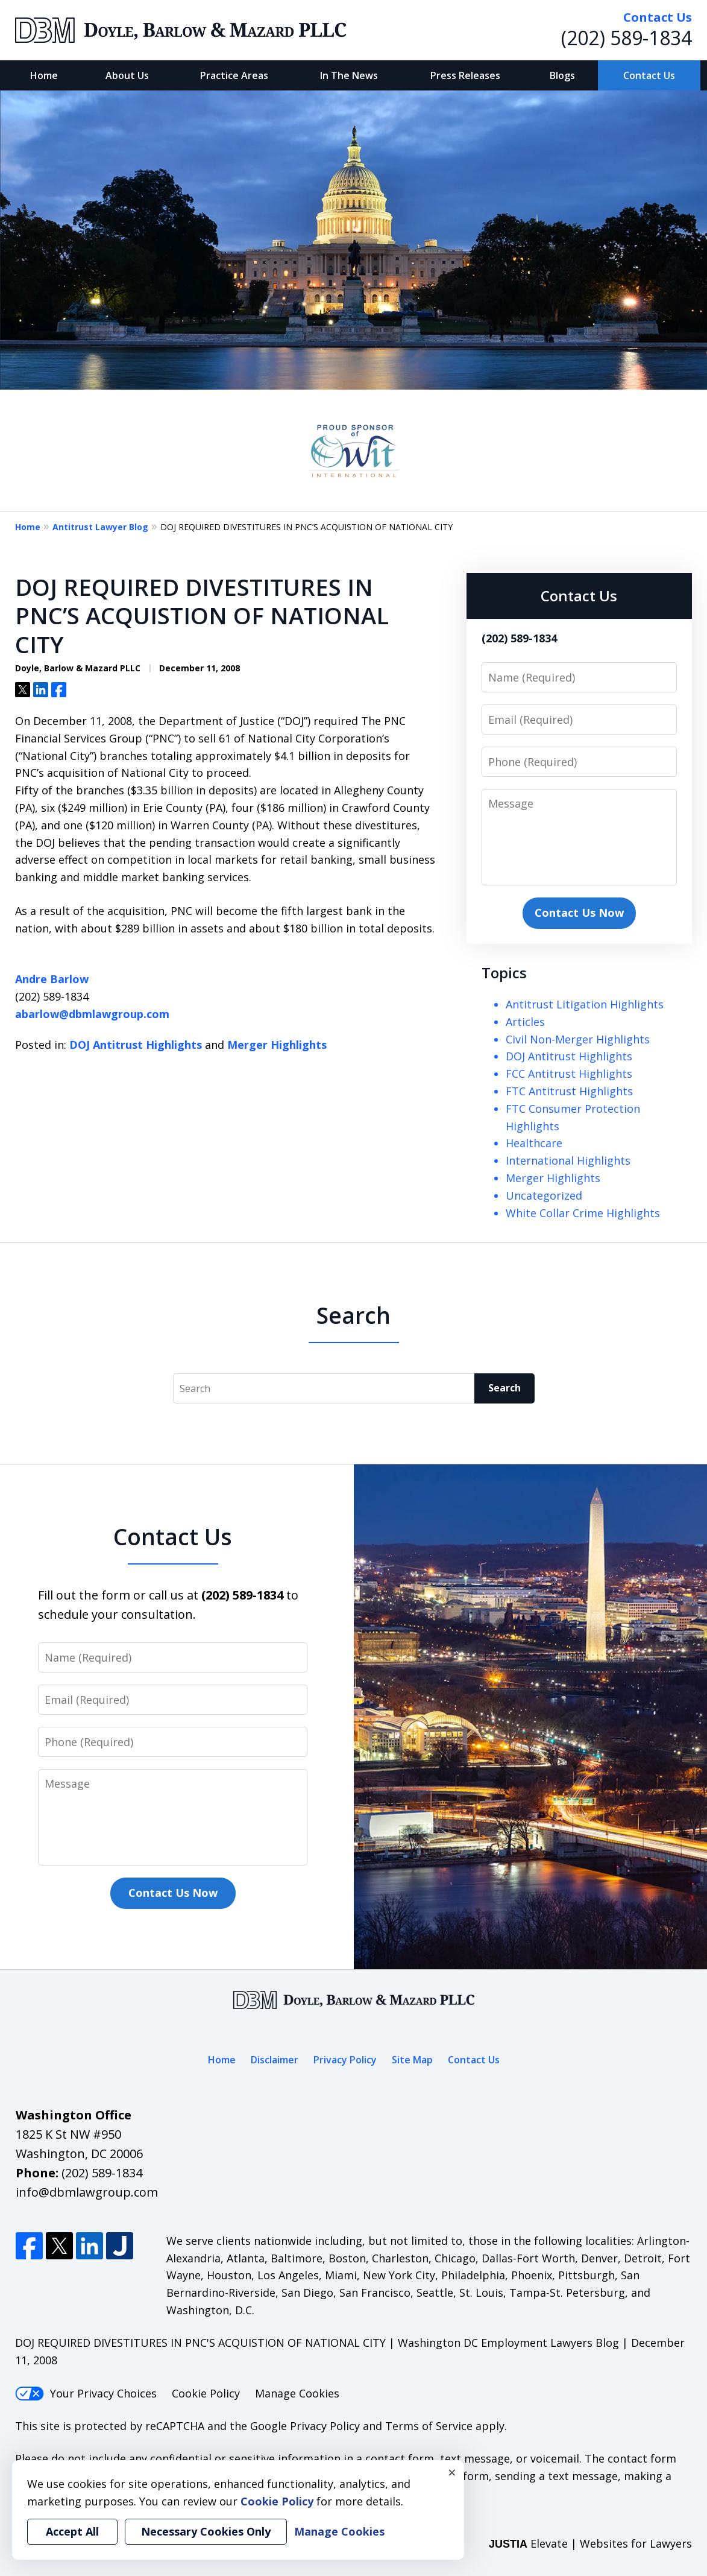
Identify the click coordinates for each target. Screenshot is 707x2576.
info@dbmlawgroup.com (87, 2192)
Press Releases (465, 75)
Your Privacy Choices (86, 2393)
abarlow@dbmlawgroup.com (92, 1014)
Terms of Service (429, 2426)
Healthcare (534, 1143)
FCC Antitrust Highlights (569, 1073)
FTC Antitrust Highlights (569, 1091)
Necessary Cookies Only (206, 2531)
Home (44, 75)
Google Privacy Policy (305, 2426)
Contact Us (649, 75)
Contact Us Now (579, 912)
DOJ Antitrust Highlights (135, 1044)
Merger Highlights (277, 1044)
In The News (349, 75)
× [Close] (452, 2472)
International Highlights (568, 1160)
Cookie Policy (206, 2393)
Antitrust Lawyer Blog (100, 527)
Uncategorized (544, 1195)
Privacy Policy (345, 2059)
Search (504, 1387)
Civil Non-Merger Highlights (578, 1039)
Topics (504, 973)
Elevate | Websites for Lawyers (590, 2543)
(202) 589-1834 (626, 38)
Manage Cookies (297, 2393)
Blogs (562, 75)
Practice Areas (234, 75)
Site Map (412, 2059)
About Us (127, 75)
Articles (525, 1021)
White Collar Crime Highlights (583, 1213)
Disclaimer (274, 2059)
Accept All (72, 2531)
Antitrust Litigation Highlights (585, 1004)
